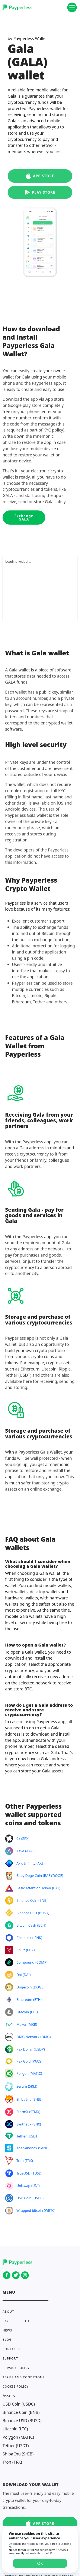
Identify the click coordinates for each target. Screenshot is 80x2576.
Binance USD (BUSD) (22, 2420)
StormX (22, 2111)
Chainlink (23, 1937)
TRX (29, 2160)
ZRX (25, 1838)
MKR (32, 2024)
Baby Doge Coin (29, 1875)
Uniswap (23, 2185)
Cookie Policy (16, 2386)
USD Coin (23, 2198)
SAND (43, 2148)
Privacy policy (16, 2368)
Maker (21, 2024)
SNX (36, 2124)
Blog (7, 2339)
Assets (9, 2395)
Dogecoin (24, 1987)
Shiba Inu (24, 2099)
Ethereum (24, 1999)
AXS (41, 1863)
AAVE (30, 1851)
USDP (39, 2049)
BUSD (43, 1913)
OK (40, 2563)
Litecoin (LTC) (15, 2429)
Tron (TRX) (12, 2462)
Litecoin (22, 2012)
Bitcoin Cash (26, 1925)
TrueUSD (23, 2173)
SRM (32, 2086)
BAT (56, 1888)
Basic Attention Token (33, 1888)
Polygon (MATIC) (18, 2437)
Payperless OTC (16, 2321)
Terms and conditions (24, 2377)
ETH (37, 1999)
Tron (20, 2160)
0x (18, 1838)
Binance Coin (26, 1900)
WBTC (49, 2210)
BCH (41, 1925)
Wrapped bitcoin (29, 2210)
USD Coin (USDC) (19, 2404)
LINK (37, 1937)
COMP (41, 1962)
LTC (34, 2012)
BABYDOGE (53, 1875)
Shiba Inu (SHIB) (18, 2454)
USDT (33, 2136)
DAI (27, 1974)
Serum (21, 2086)
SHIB (37, 2099)
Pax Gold (23, 2061)
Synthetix (23, 2124)
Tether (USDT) (16, 2445)
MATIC (36, 2073)
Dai (19, 1974)
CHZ (30, 1950)
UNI (35, 2185)
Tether (21, 2136)
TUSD (37, 2173)
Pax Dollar (24, 2049)
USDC (37, 2198)
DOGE (38, 1987)
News (7, 2330)
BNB (43, 1900)
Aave (20, 1851)
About (8, 2311)
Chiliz (20, 1950)
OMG (45, 2037)
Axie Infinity (25, 1863)
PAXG (37, 2061)
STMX (34, 2111)
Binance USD (26, 1913)
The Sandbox (26, 2148)
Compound (25, 1962)
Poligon (22, 2073)
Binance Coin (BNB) (21, 2412)
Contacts (11, 2349)
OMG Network (27, 2037)
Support (10, 2358)
